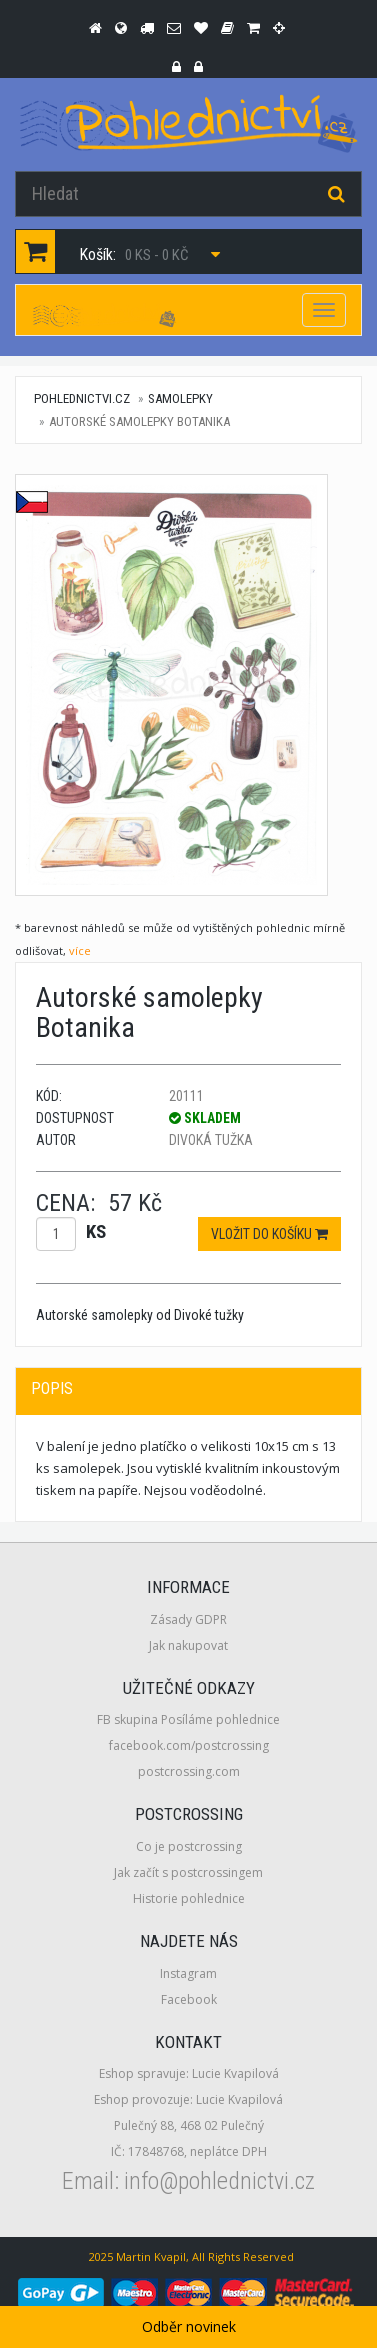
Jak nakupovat (188, 1645)
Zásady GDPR (188, 1619)
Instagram (188, 1973)
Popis (52, 1388)
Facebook (189, 1999)
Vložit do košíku (269, 1234)
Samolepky (180, 398)
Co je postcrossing (189, 1846)
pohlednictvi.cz (82, 398)
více (80, 950)
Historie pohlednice (189, 1898)
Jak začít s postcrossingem (188, 1872)
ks (96, 1231)
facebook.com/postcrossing (189, 1745)
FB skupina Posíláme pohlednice (188, 1719)
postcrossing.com (189, 1771)
